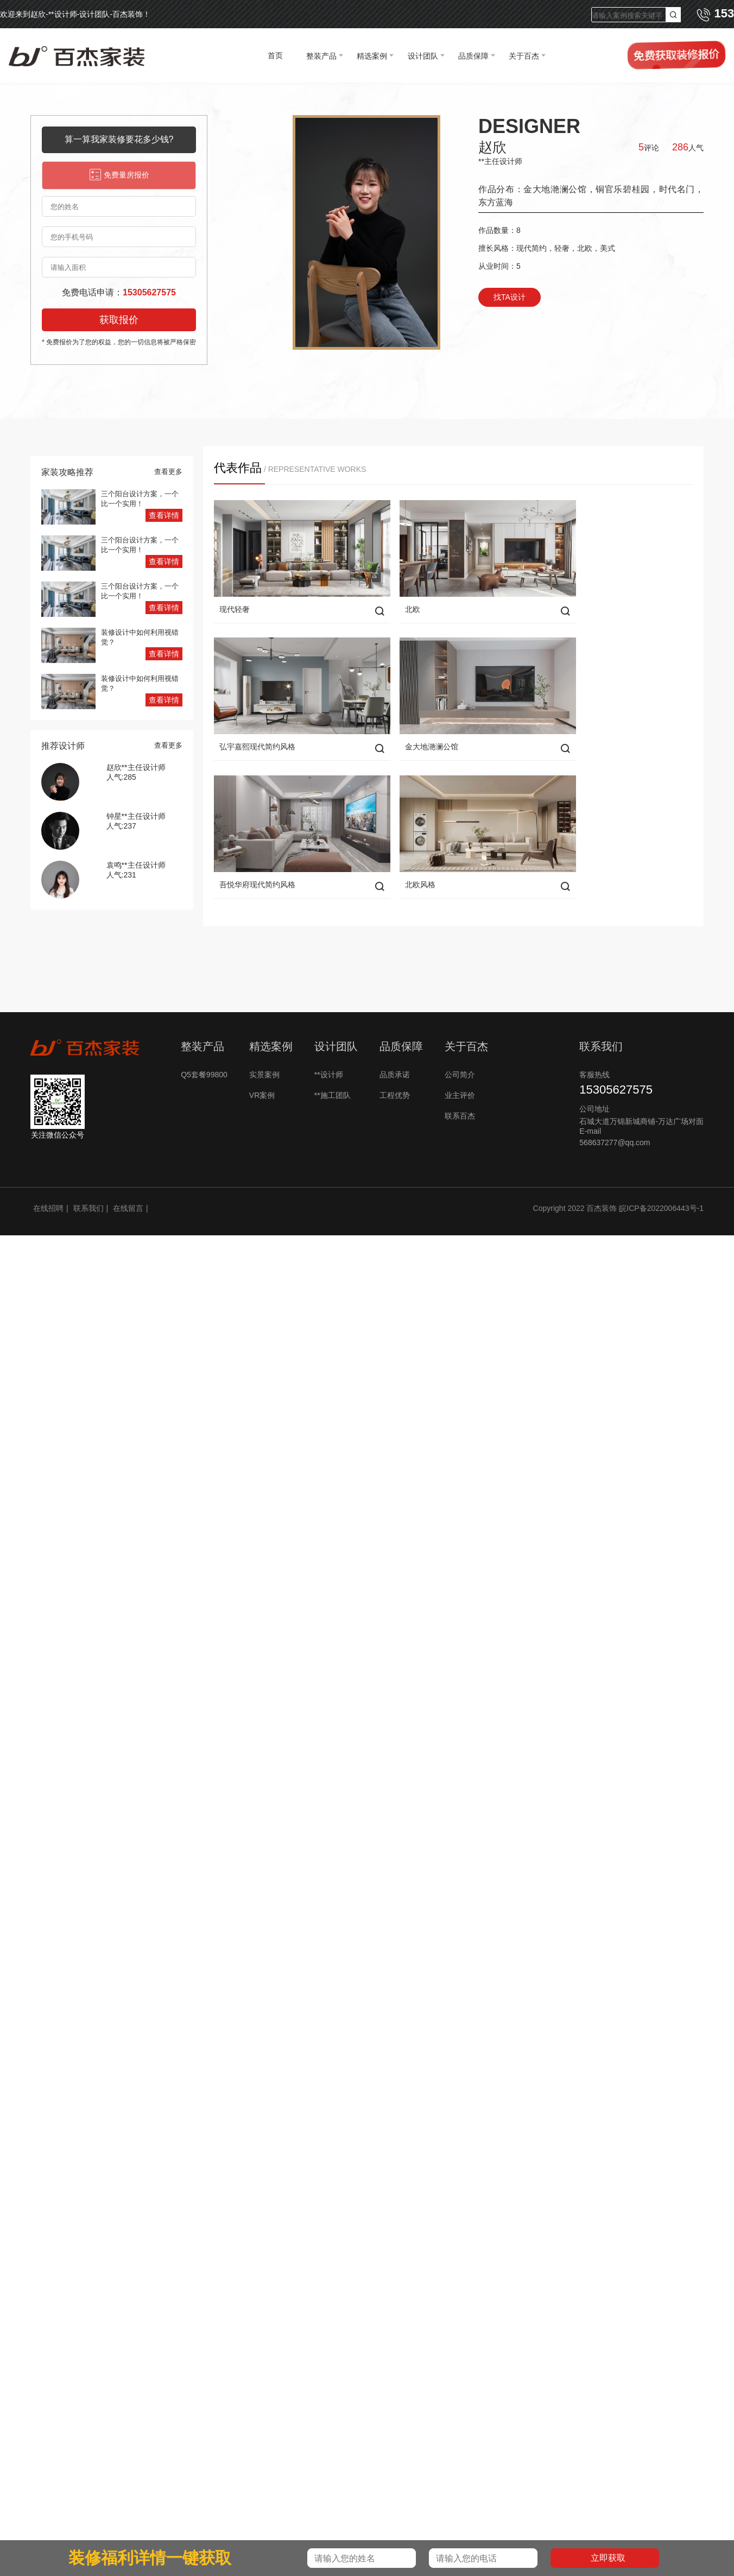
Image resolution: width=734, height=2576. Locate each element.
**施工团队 (332, 1057)
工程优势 (394, 1057)
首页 (275, 55)
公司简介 (460, 1037)
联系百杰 (460, 1078)
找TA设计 (509, 297)
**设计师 (328, 1037)
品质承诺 (394, 1037)
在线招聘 (48, 1170)
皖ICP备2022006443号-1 (661, 1170)
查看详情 (164, 515)
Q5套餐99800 (204, 1037)
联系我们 (88, 1170)
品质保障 (473, 56)
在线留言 (128, 1170)
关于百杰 (524, 56)
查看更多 (168, 472)
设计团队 (423, 56)
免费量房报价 (119, 174)
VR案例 (262, 1057)
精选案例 (372, 56)
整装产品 (321, 56)
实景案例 (264, 1037)
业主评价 (460, 1057)
